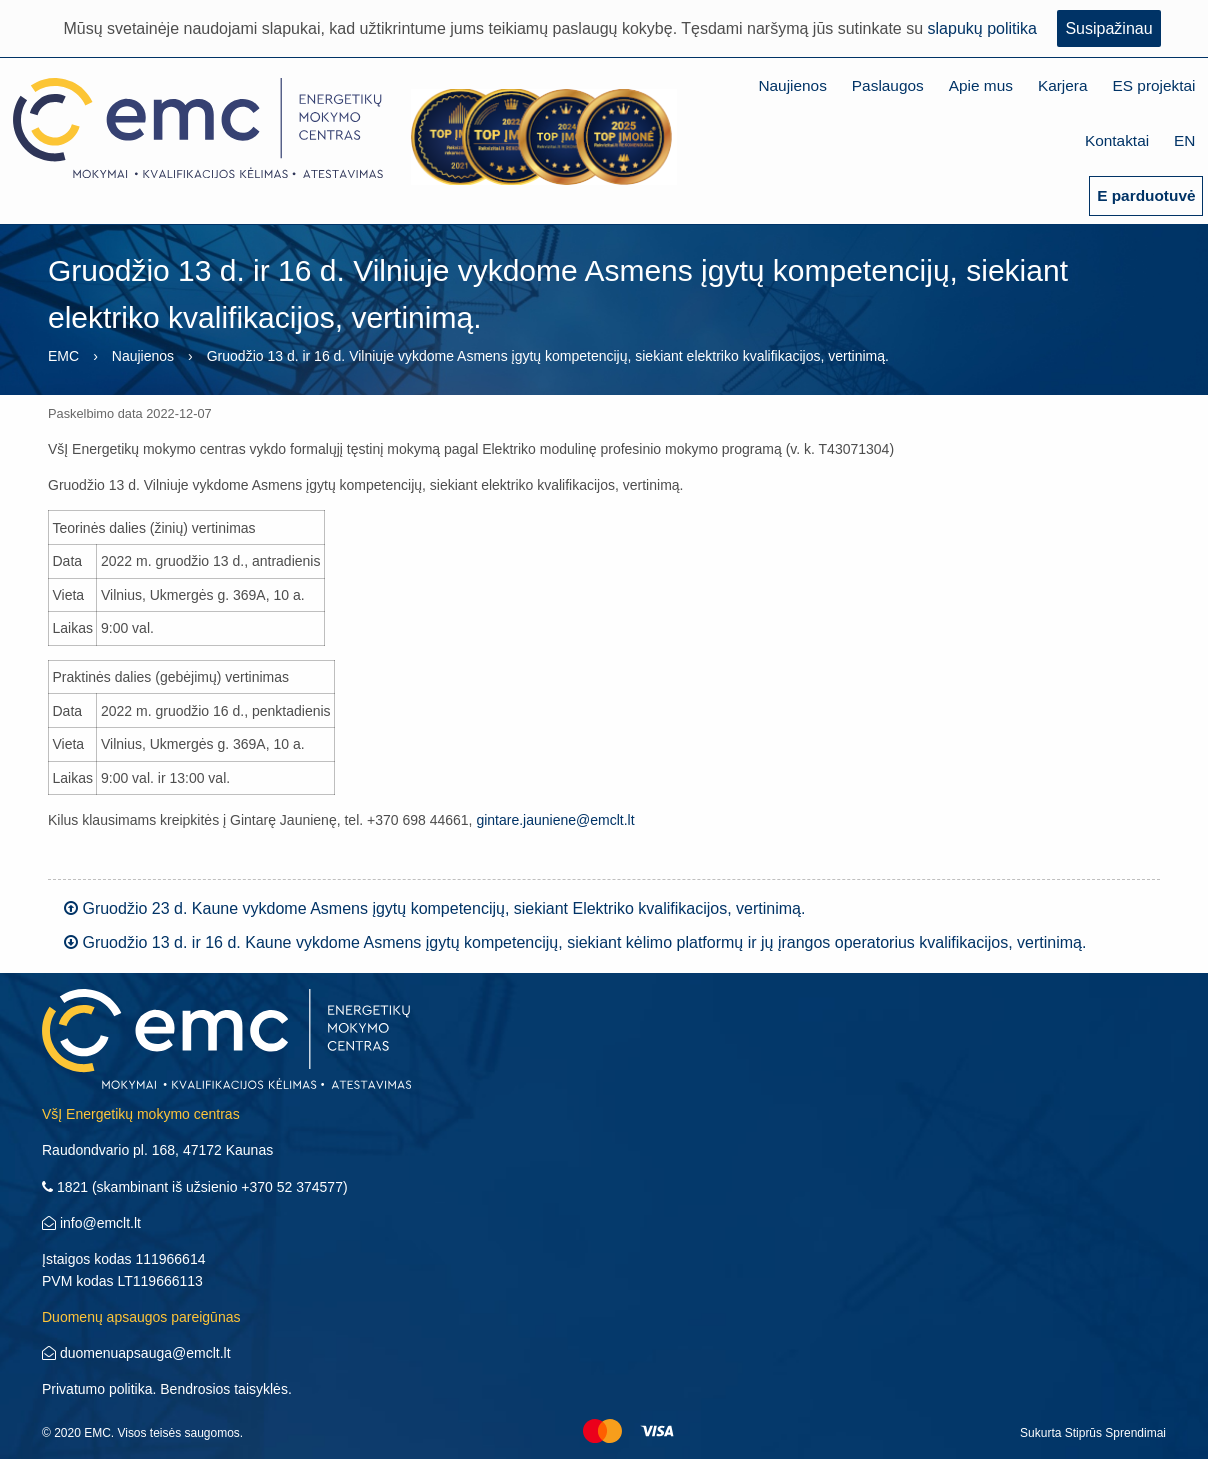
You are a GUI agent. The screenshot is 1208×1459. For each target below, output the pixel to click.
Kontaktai (1117, 140)
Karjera (1063, 85)
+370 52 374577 (292, 1187)
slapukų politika (982, 28)
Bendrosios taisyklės (224, 1389)
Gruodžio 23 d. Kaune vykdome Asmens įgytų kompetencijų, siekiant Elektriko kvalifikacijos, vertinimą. (434, 908)
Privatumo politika (97, 1389)
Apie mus (981, 85)
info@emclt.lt (91, 1223)
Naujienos (792, 85)
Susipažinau (1108, 28)
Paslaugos (888, 85)
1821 (65, 1187)
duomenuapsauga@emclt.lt (136, 1353)
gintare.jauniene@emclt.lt (555, 820)
